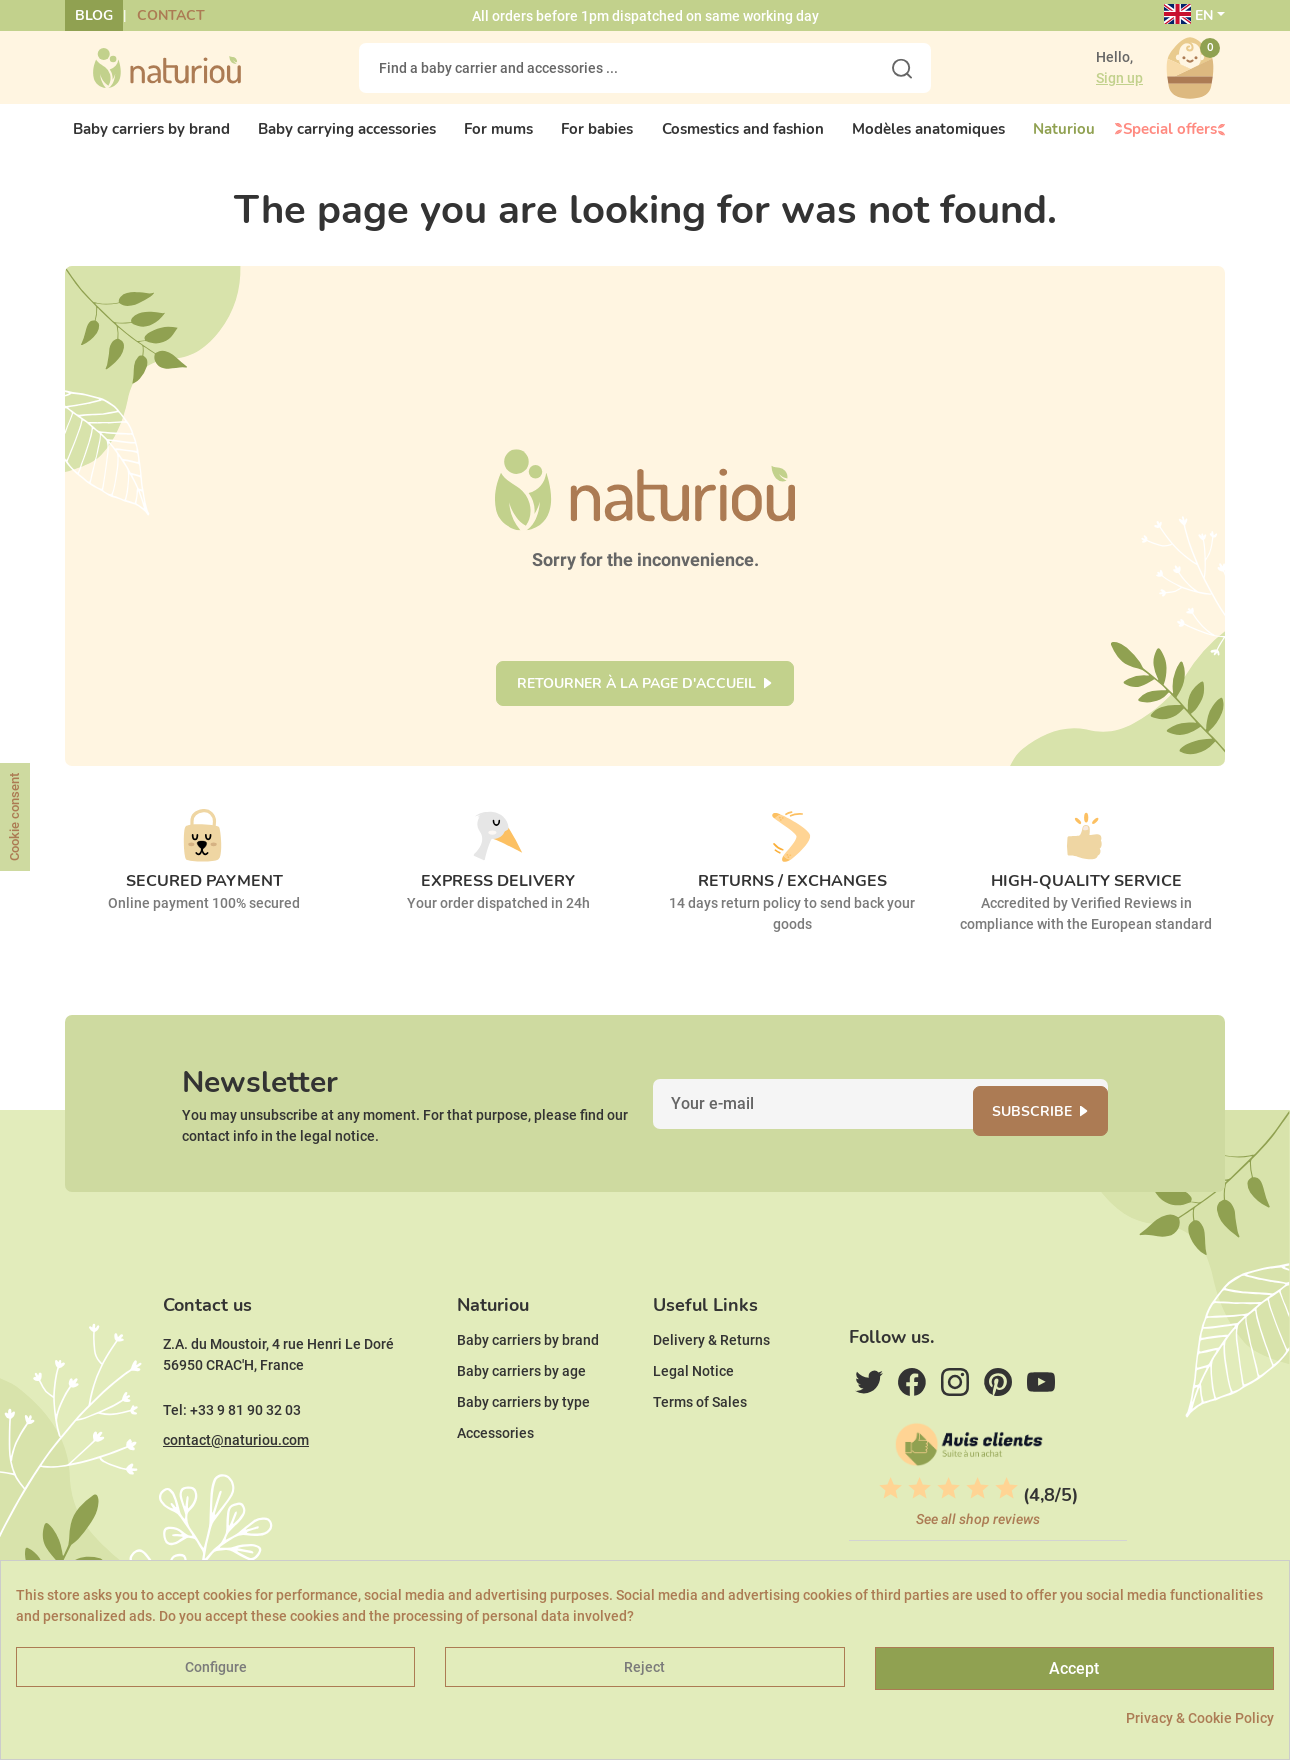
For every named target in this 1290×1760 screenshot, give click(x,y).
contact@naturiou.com (236, 1491)
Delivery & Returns (711, 1391)
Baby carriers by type (523, 1453)
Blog (94, 15)
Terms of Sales (700, 1453)
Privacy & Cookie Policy (1200, 1718)
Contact (171, 15)
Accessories (495, 1484)
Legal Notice (693, 1422)
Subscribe (1051, 1138)
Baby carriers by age (521, 1422)
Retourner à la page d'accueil (636, 700)
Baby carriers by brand (528, 1391)
